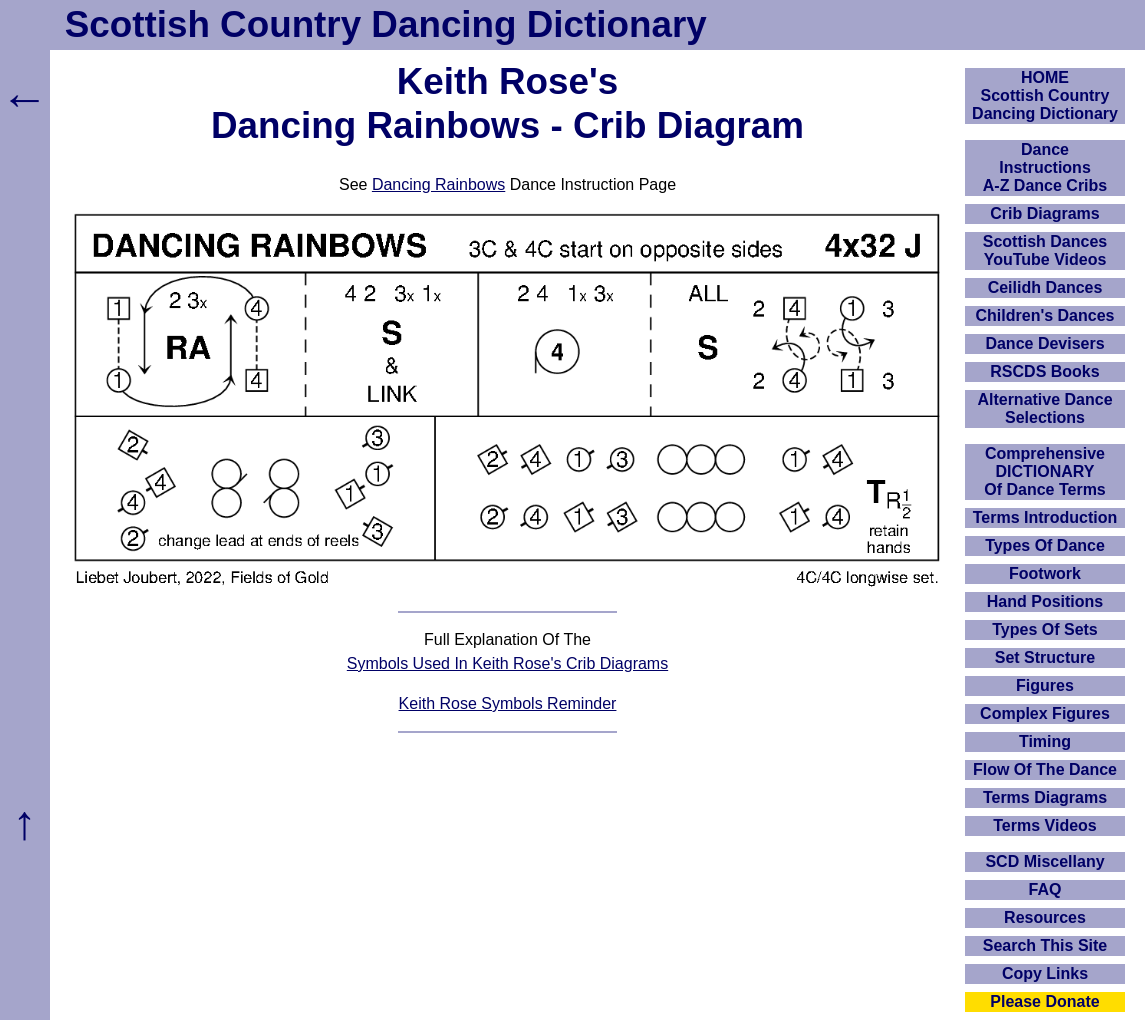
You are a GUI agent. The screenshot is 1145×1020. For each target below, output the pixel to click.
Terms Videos (1044, 825)
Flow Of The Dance (1045, 769)
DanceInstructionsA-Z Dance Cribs (1045, 167)
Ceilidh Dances (1045, 287)
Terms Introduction (1045, 517)
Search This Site (1045, 945)
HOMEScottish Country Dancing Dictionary (1045, 95)
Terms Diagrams (1045, 797)
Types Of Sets (1045, 629)
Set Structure (1045, 657)
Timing (1045, 741)
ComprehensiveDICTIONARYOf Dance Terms (1045, 471)
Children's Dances (1045, 315)
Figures (1045, 685)
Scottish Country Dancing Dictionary (386, 24)
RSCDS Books (1044, 371)
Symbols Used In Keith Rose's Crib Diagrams (507, 663)
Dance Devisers (1044, 343)
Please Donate (1044, 1001)
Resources (1045, 917)
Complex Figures (1045, 713)
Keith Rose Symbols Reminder (508, 703)
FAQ (1045, 889)
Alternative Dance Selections (1044, 408)
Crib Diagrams (1044, 213)
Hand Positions (1045, 601)
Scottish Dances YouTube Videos (1045, 250)
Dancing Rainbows (438, 184)
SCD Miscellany (1044, 861)
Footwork (1045, 573)
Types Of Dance (1045, 545)
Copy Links (1045, 973)
